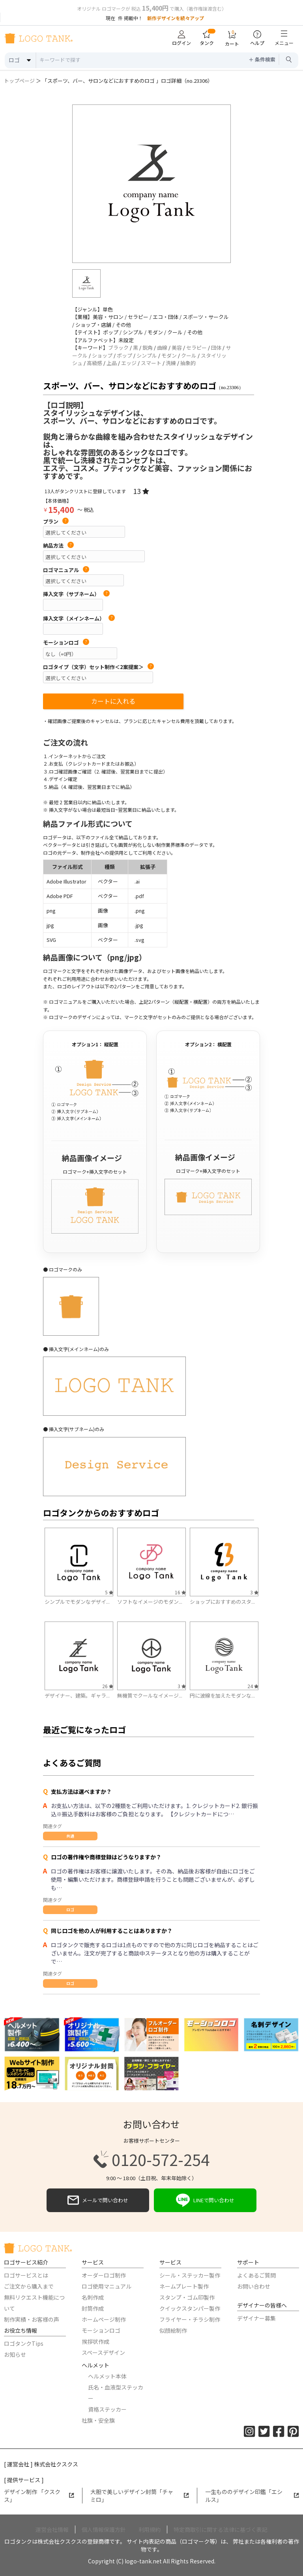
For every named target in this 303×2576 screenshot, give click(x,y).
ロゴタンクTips (23, 2343)
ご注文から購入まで (29, 2286)
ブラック (118, 347)
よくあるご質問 (256, 2275)
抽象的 (188, 363)
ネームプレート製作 (184, 2286)
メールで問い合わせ (97, 2200)
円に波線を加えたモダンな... (222, 1695)
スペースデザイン (103, 2352)
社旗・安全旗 (98, 2420)
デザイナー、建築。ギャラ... (77, 1695)
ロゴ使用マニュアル (106, 2286)
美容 (177, 347)
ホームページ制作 (104, 2319)
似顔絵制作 (173, 2330)
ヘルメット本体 (107, 2376)
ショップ (102, 355)
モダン (169, 355)
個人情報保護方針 (104, 2529)
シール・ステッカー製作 (189, 2275)
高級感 (94, 363)
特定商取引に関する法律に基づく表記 (220, 2529)
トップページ (19, 80)
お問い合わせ (253, 2286)
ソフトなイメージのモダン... (149, 1601)
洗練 (171, 363)
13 (141, 491)
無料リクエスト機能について (34, 2302)
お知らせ (15, 2354)
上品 (112, 363)
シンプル (147, 355)
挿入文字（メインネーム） (79, 619)
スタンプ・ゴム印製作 (187, 2297)
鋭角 (147, 347)
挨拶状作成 (95, 2341)
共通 (70, 1836)
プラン (56, 522)
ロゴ (70, 1909)
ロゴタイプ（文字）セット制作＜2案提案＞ (98, 667)
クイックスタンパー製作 (189, 2308)
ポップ (124, 355)
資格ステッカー (107, 2409)
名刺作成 (93, 2297)
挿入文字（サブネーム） (76, 594)
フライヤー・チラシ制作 (189, 2319)
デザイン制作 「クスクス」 (39, 2495)
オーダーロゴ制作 (104, 2275)
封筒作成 (93, 2308)
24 (252, 1686)
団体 (216, 347)
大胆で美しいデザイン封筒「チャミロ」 (139, 2495)
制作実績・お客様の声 (31, 2319)
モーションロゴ (66, 643)
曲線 (162, 347)
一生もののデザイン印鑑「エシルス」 (252, 2495)
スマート (151, 363)
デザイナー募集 (256, 2318)
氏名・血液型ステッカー (115, 2392)
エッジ (129, 363)
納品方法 (58, 546)
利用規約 (149, 2529)
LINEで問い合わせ (205, 2200)
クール (188, 355)
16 (180, 1592)
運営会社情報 (52, 2529)
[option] (151, 184)
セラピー (196, 347)
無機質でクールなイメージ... (149, 1695)
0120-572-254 (151, 2159)
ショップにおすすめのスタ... (222, 1601)
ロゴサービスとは (26, 2275)
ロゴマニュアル (66, 570)
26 (107, 1686)
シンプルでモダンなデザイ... (77, 1601)
